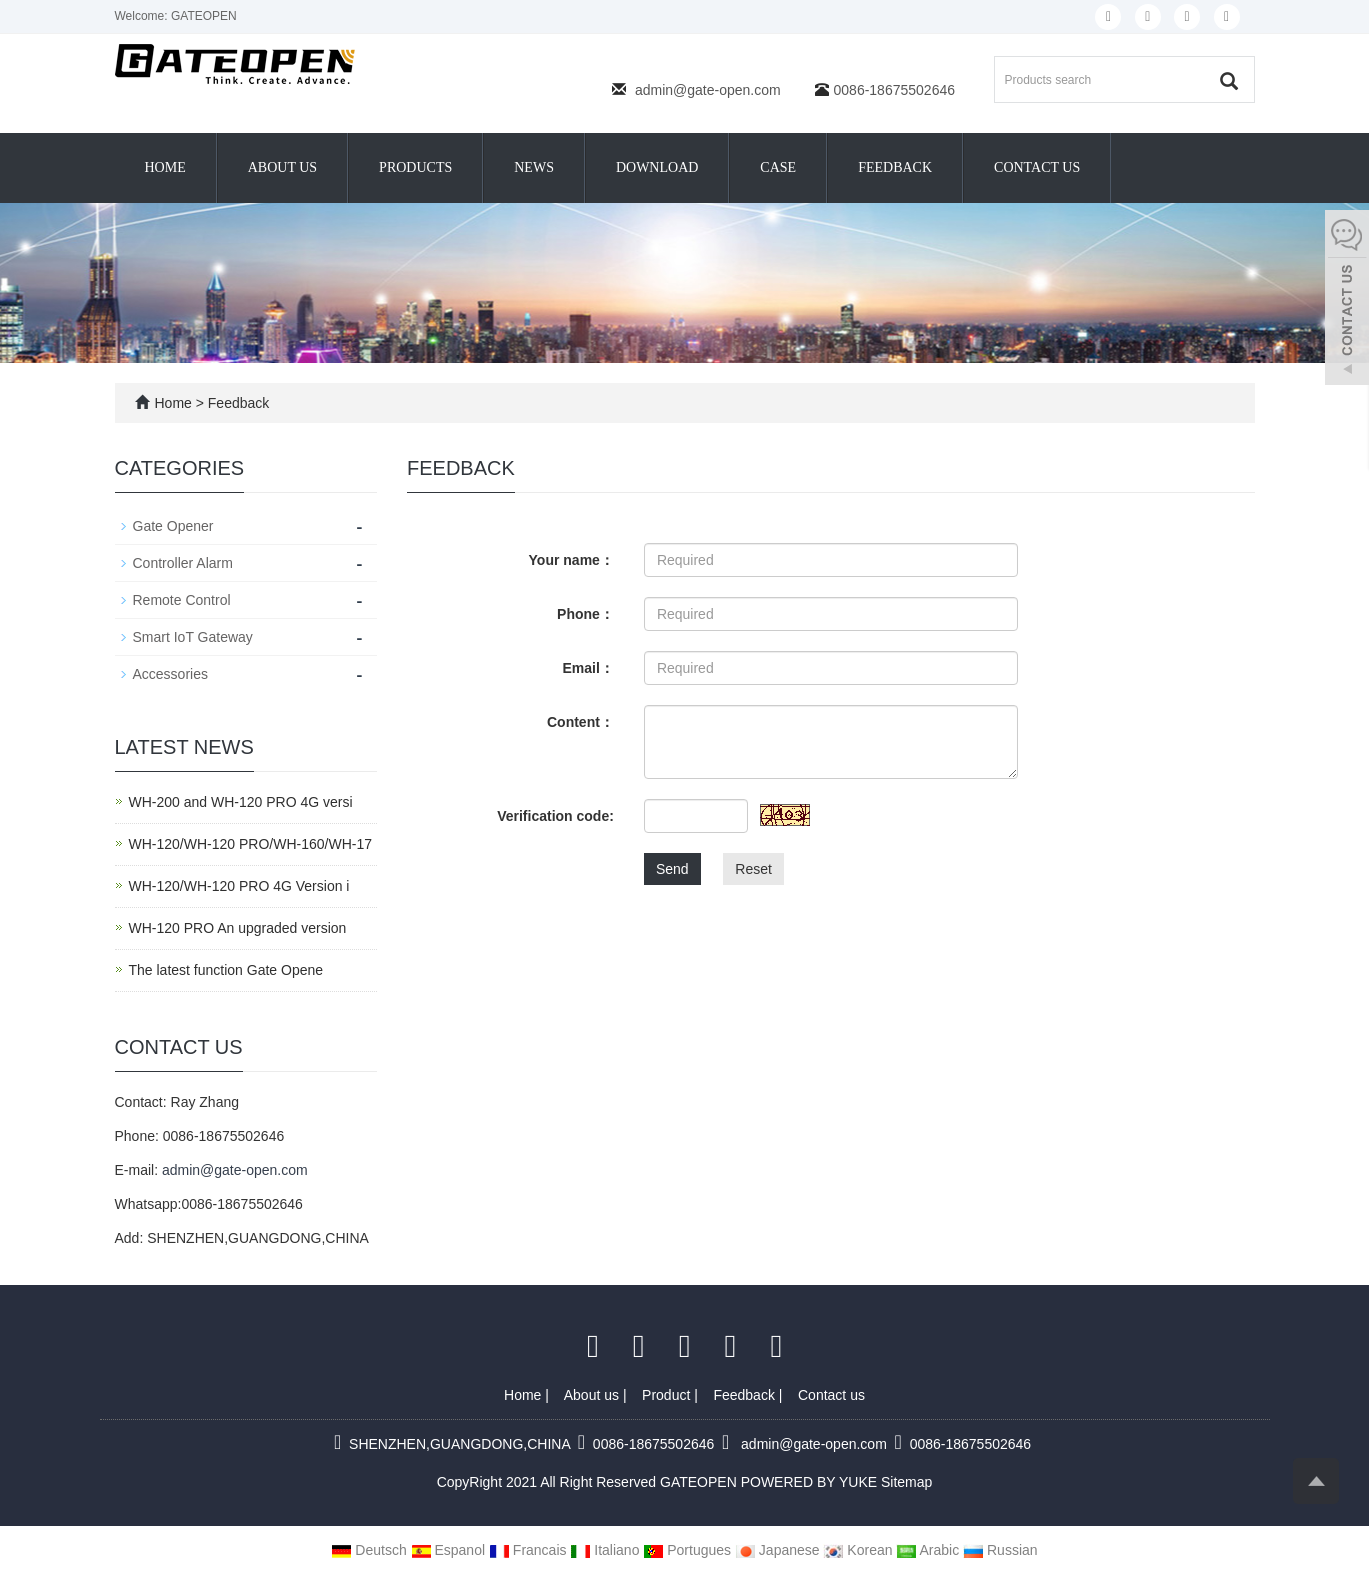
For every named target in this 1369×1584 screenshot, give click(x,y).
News (534, 167)
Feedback (895, 167)
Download (657, 167)
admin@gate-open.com (708, 90)
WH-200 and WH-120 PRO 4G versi (241, 802)
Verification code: (555, 816)
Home (165, 167)
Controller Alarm (183, 563)
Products (415, 167)
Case (778, 167)
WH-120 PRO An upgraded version (238, 928)
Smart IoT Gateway (193, 637)
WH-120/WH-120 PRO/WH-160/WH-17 (251, 844)
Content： (580, 722)
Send (672, 869)
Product (668, 1395)
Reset (753, 869)
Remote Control (182, 600)
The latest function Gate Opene (226, 970)
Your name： (571, 560)
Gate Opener (173, 526)
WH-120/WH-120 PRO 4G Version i (239, 886)
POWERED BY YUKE (811, 1482)
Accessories (170, 674)
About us (282, 167)
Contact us (1037, 167)
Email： (588, 668)
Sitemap (906, 1482)
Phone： (585, 614)
